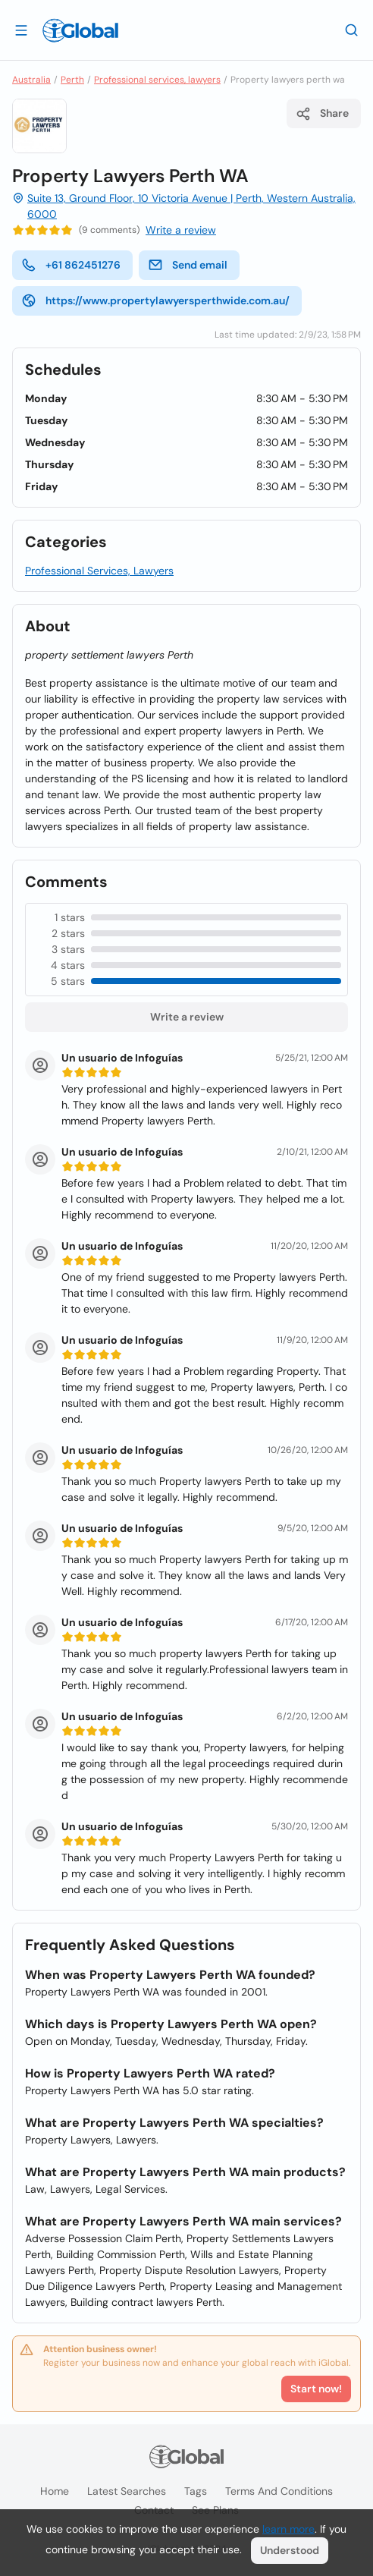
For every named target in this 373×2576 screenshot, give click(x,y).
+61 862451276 (71, 264)
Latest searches (126, 2491)
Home (54, 2491)
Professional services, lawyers (157, 80)
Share (322, 113)
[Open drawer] (21, 29)
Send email (187, 264)
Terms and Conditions (279, 2491)
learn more (288, 2529)
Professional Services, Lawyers (99, 570)
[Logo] (80, 30)
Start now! (316, 2388)
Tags (195, 2491)
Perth (72, 80)
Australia (31, 80)
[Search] (352, 29)
